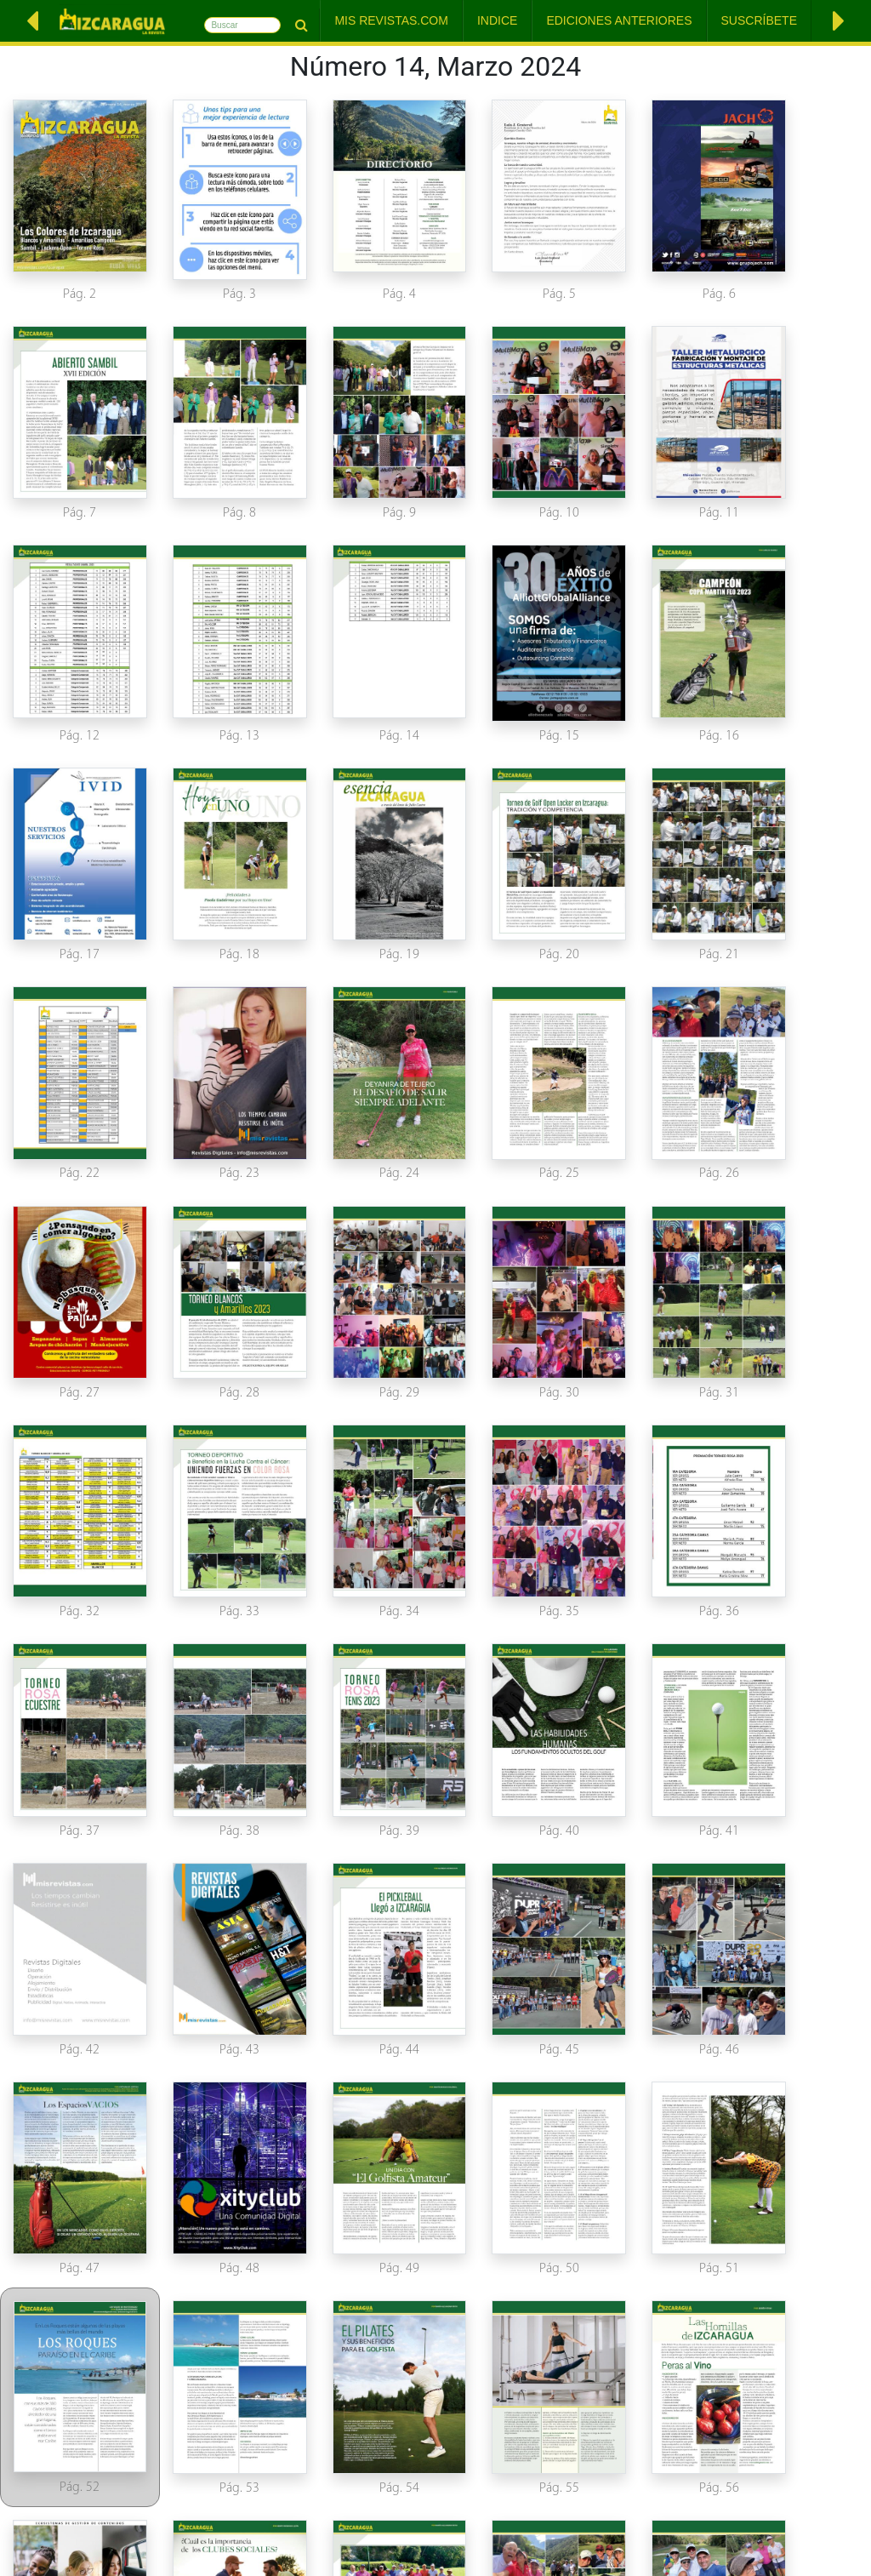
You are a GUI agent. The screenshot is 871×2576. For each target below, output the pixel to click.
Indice (497, 20)
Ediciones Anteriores (619, 20)
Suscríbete (759, 20)
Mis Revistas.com (391, 20)
